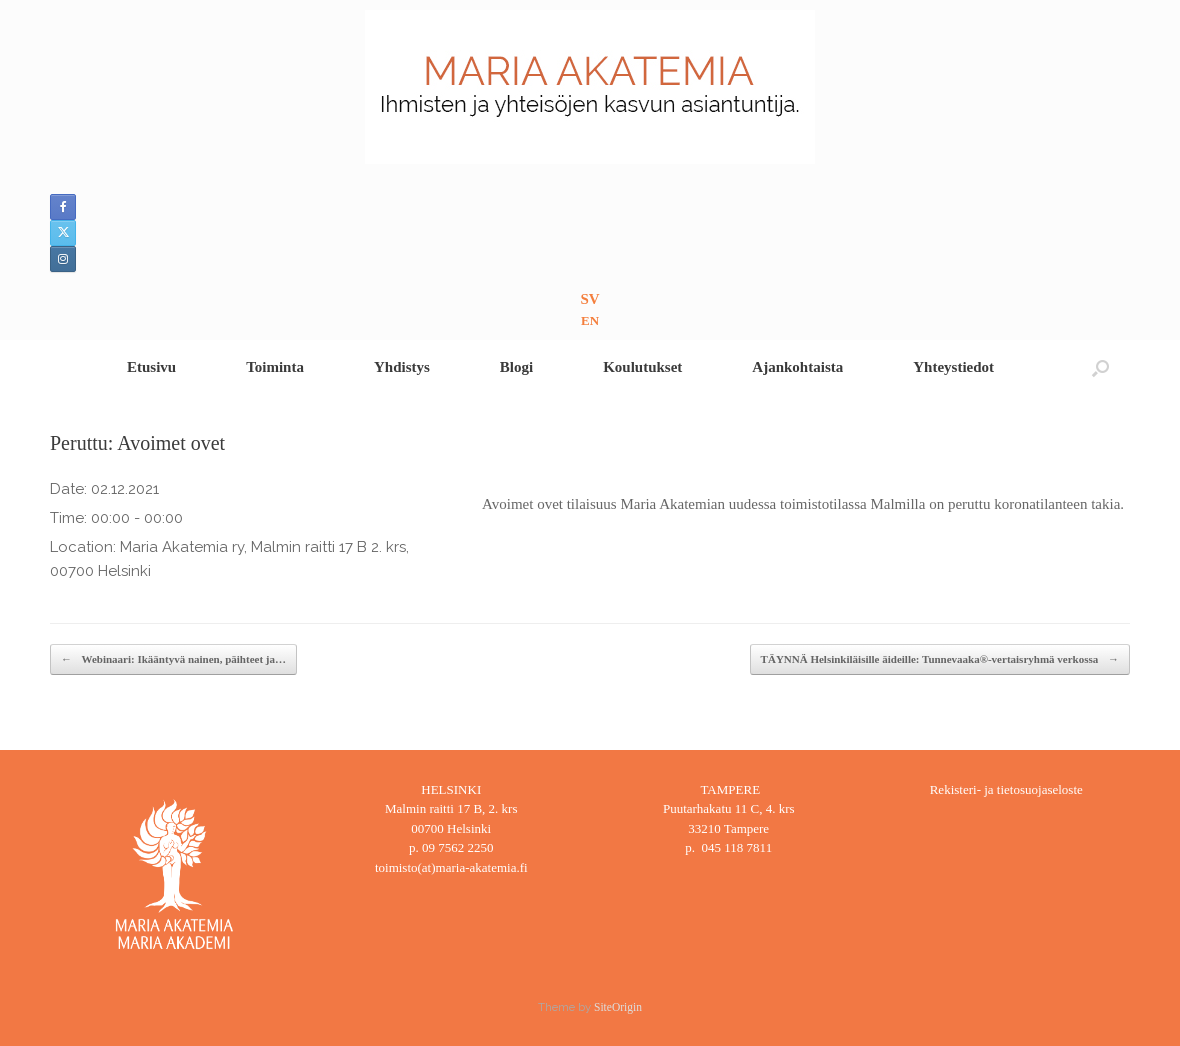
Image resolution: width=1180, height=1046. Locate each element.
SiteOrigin (618, 1007)
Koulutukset (642, 367)
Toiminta (275, 367)
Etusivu (151, 367)
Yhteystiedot (953, 367)
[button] (1100, 367)
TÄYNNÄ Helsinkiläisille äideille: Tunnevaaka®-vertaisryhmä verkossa (940, 659)
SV (589, 299)
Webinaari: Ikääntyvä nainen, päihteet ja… (173, 659)
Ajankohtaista (797, 367)
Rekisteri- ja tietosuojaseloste (1006, 789)
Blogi (516, 367)
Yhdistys (402, 367)
